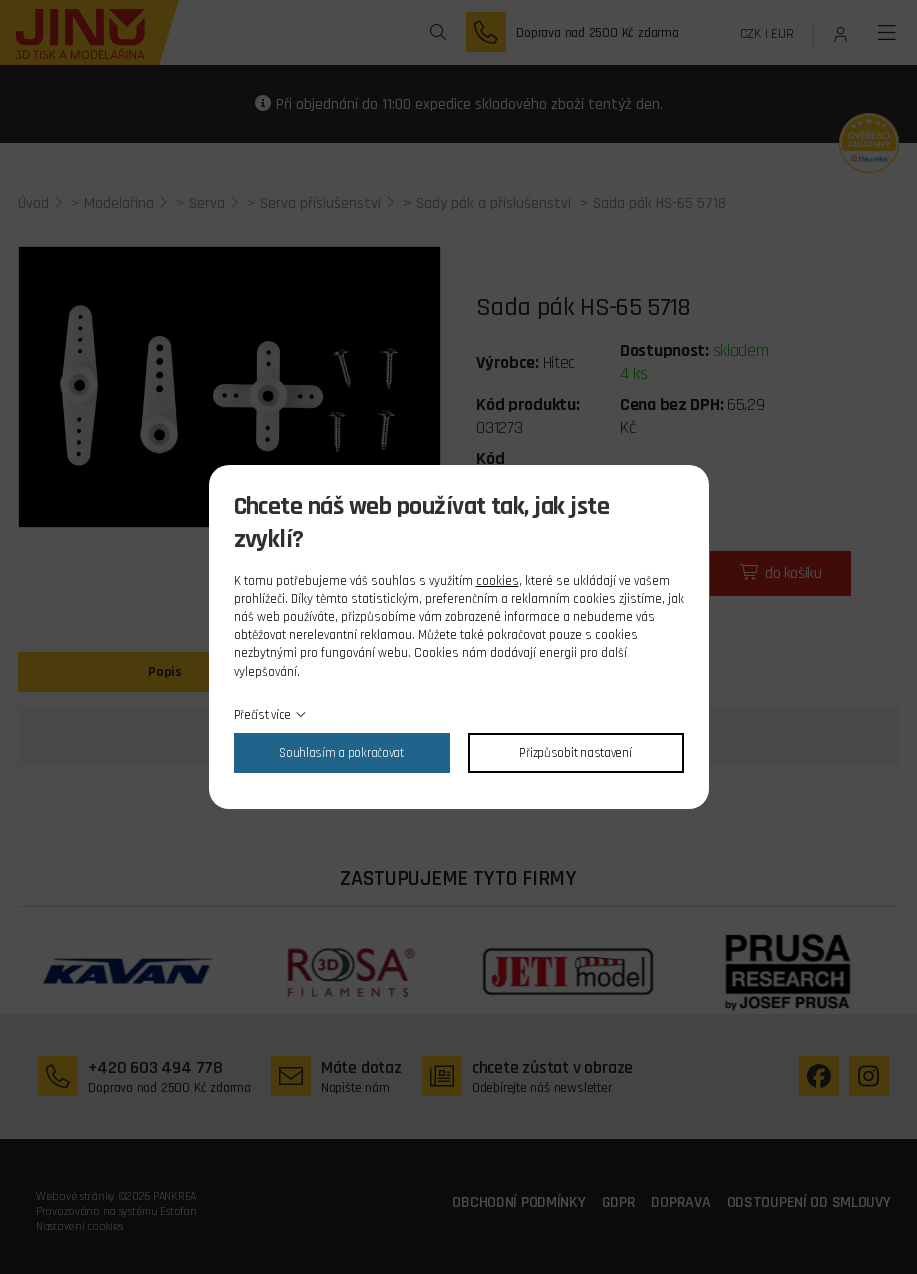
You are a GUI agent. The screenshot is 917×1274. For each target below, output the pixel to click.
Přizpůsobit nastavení (575, 753)
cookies (497, 581)
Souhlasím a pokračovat (341, 753)
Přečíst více (263, 715)
